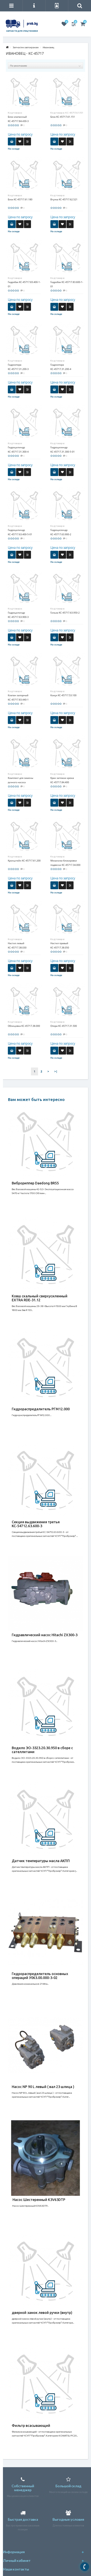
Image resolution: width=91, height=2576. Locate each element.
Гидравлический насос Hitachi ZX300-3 (44, 1635)
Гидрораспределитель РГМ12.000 (41, 1409)
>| (55, 1071)
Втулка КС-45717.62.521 (63, 199)
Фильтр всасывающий (31, 2425)
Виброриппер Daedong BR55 (35, 1183)
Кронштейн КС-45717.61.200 (24, 860)
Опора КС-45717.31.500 (63, 1026)
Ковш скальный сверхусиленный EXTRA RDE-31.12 (39, 1298)
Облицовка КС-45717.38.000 (24, 1026)
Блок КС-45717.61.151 (62, 116)
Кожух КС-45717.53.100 (63, 695)
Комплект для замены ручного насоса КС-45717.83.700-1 (20, 782)
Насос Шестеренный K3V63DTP (38, 2200)
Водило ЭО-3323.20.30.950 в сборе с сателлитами (42, 1750)
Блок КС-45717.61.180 (20, 199)
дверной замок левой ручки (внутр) (42, 2312)
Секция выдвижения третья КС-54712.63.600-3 (36, 1524)
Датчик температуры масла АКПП (41, 1861)
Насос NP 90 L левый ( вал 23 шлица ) (43, 2087)
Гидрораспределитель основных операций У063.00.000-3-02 (40, 1976)
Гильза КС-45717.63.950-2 (65, 612)
